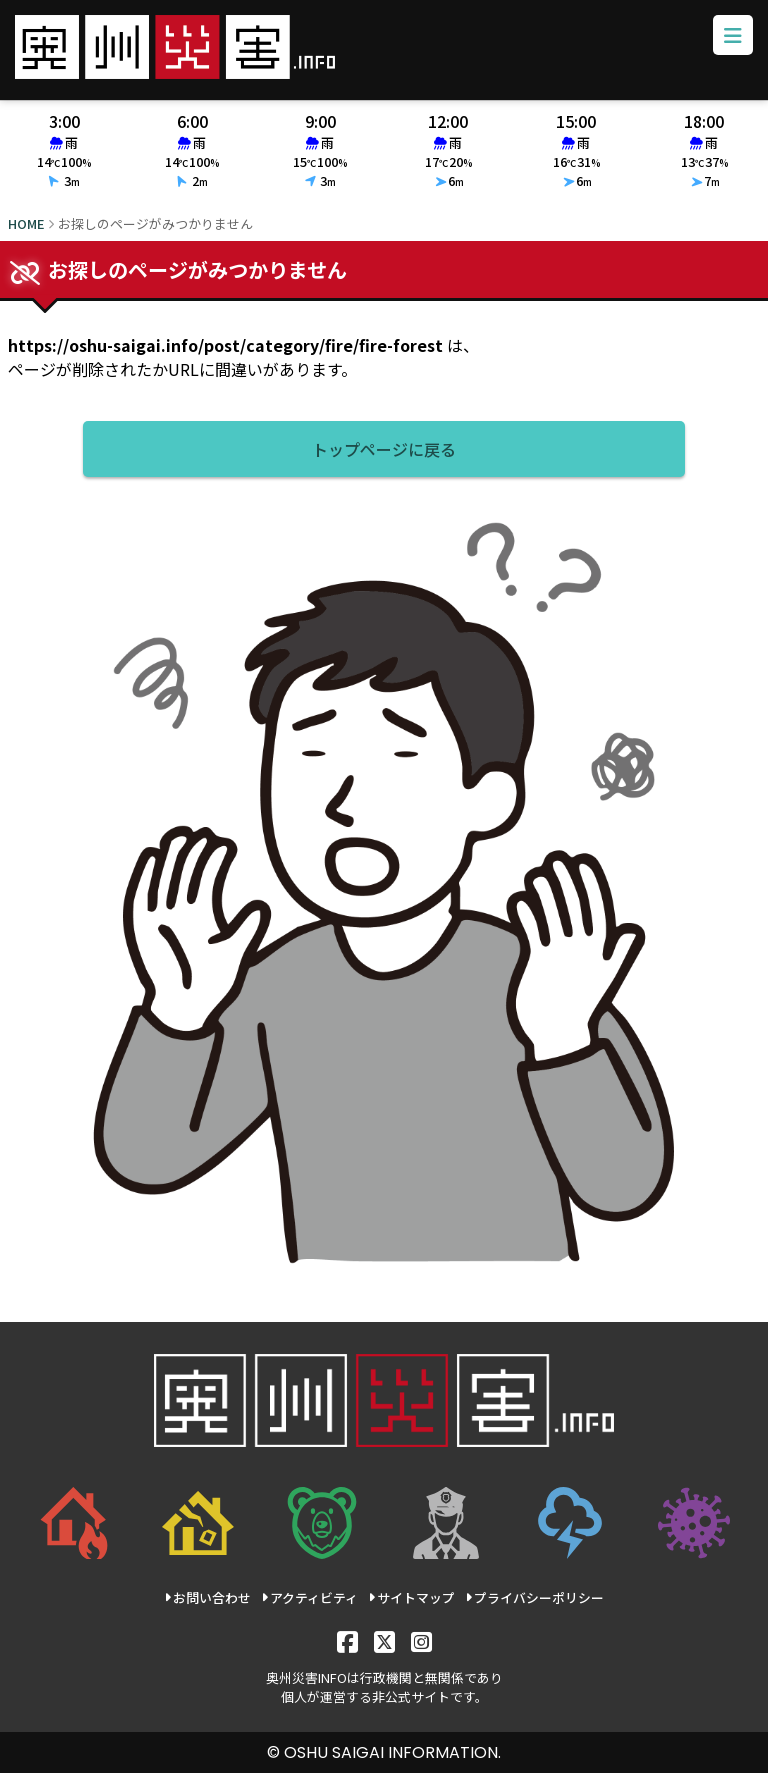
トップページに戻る (384, 449)
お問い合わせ (207, 1597)
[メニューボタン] (733, 35)
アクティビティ (309, 1597)
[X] (384, 1640)
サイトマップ (411, 1597)
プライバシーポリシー (534, 1597)
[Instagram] (421, 1640)
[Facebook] (347, 1640)
